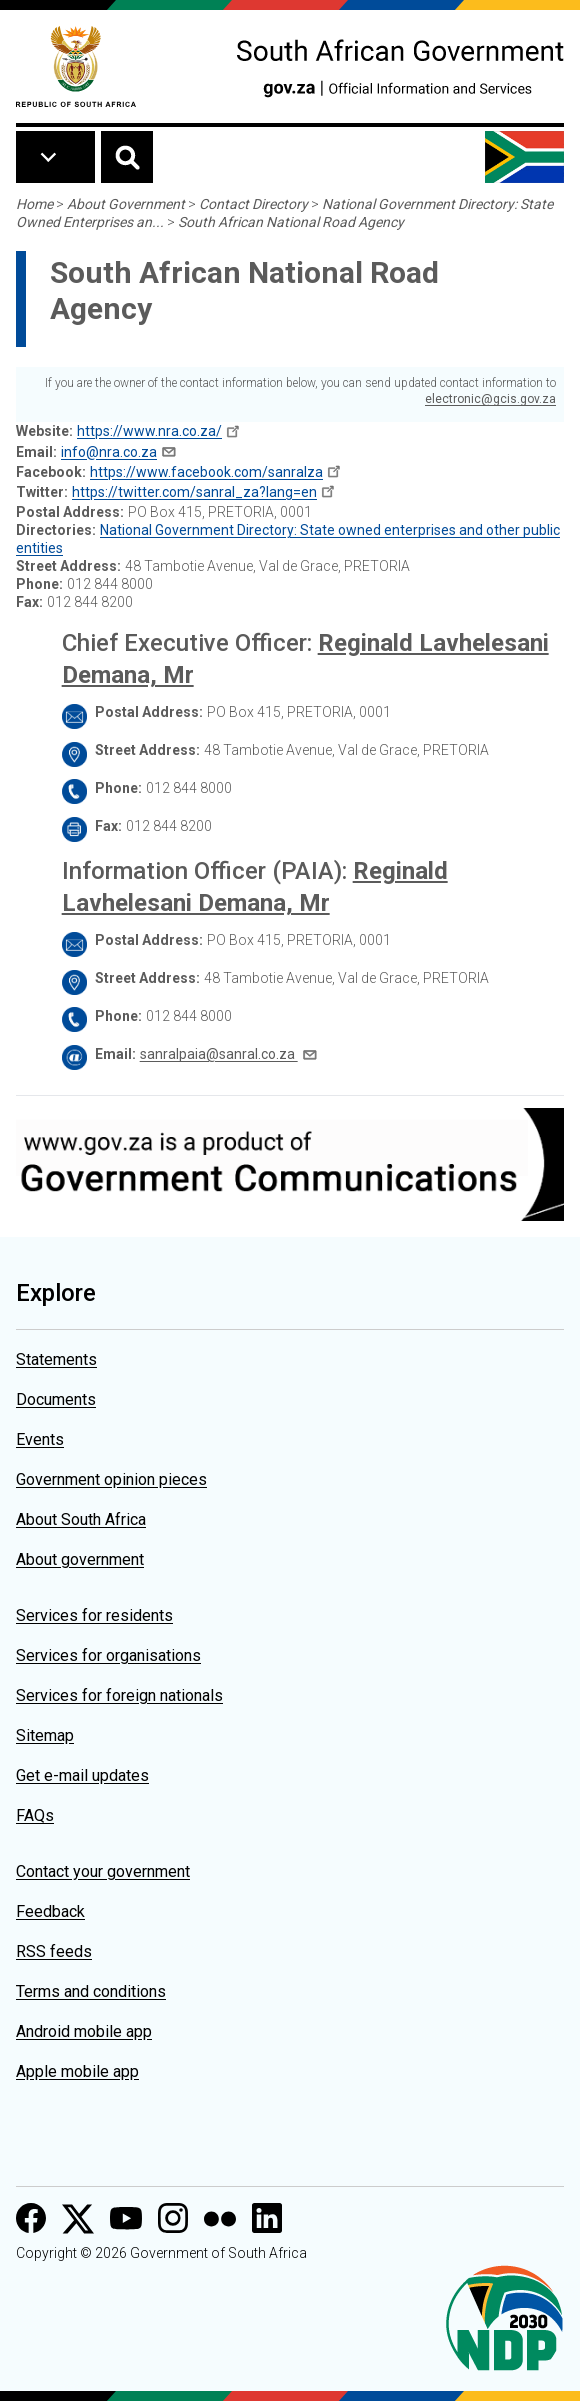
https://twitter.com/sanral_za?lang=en (194, 492)
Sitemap (45, 1735)
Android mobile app (84, 2031)
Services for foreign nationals (119, 1695)
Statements (56, 1359)
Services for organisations (108, 1655)
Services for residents (94, 1615)
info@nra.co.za (109, 452)
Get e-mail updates (82, 1775)
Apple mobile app (77, 2071)
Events (40, 1439)
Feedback (50, 1911)
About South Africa (81, 1519)
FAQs (35, 1815)
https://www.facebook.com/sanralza (206, 472)
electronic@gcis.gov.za (490, 399)
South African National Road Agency (291, 222)
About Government (126, 204)
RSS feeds (54, 1951)
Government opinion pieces (111, 1479)
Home (34, 204)
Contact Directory (253, 204)
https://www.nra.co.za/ (149, 431)
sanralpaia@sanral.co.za (219, 1054)
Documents (56, 1399)
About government (80, 1559)
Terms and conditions (91, 1991)
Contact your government (103, 1871)
